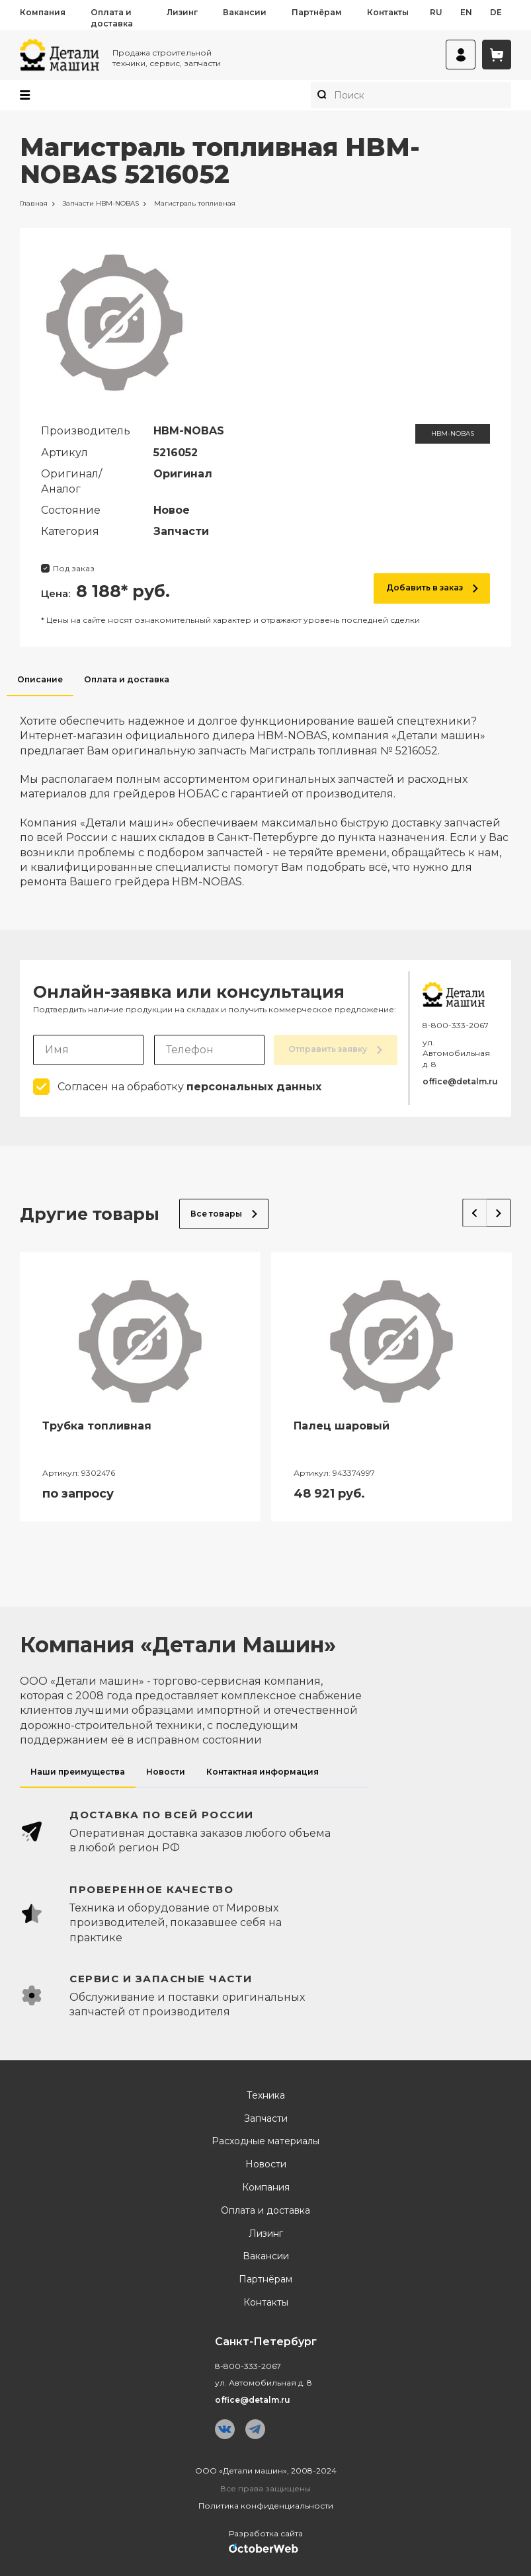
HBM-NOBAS (452, 433)
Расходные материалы (265, 2141)
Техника (266, 2095)
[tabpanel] (265, 793)
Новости (265, 2164)
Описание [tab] (40, 679)
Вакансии (244, 12)
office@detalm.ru (460, 1081)
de (496, 12)
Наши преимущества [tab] (77, 1771)
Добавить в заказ (432, 587)
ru (436, 12)
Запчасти (266, 2118)
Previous (471, 1211)
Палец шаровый (341, 1426)
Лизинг (182, 12)
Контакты (388, 12)
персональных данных (253, 1086)
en (466, 12)
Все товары (223, 1213)
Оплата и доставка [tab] (126, 679)
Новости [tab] (165, 1771)
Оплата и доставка (112, 17)
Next (497, 1211)
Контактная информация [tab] (262, 1771)
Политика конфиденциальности (265, 2506)
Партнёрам (317, 12)
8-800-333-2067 (456, 1025)
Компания (42, 12)
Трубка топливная (96, 1426)
